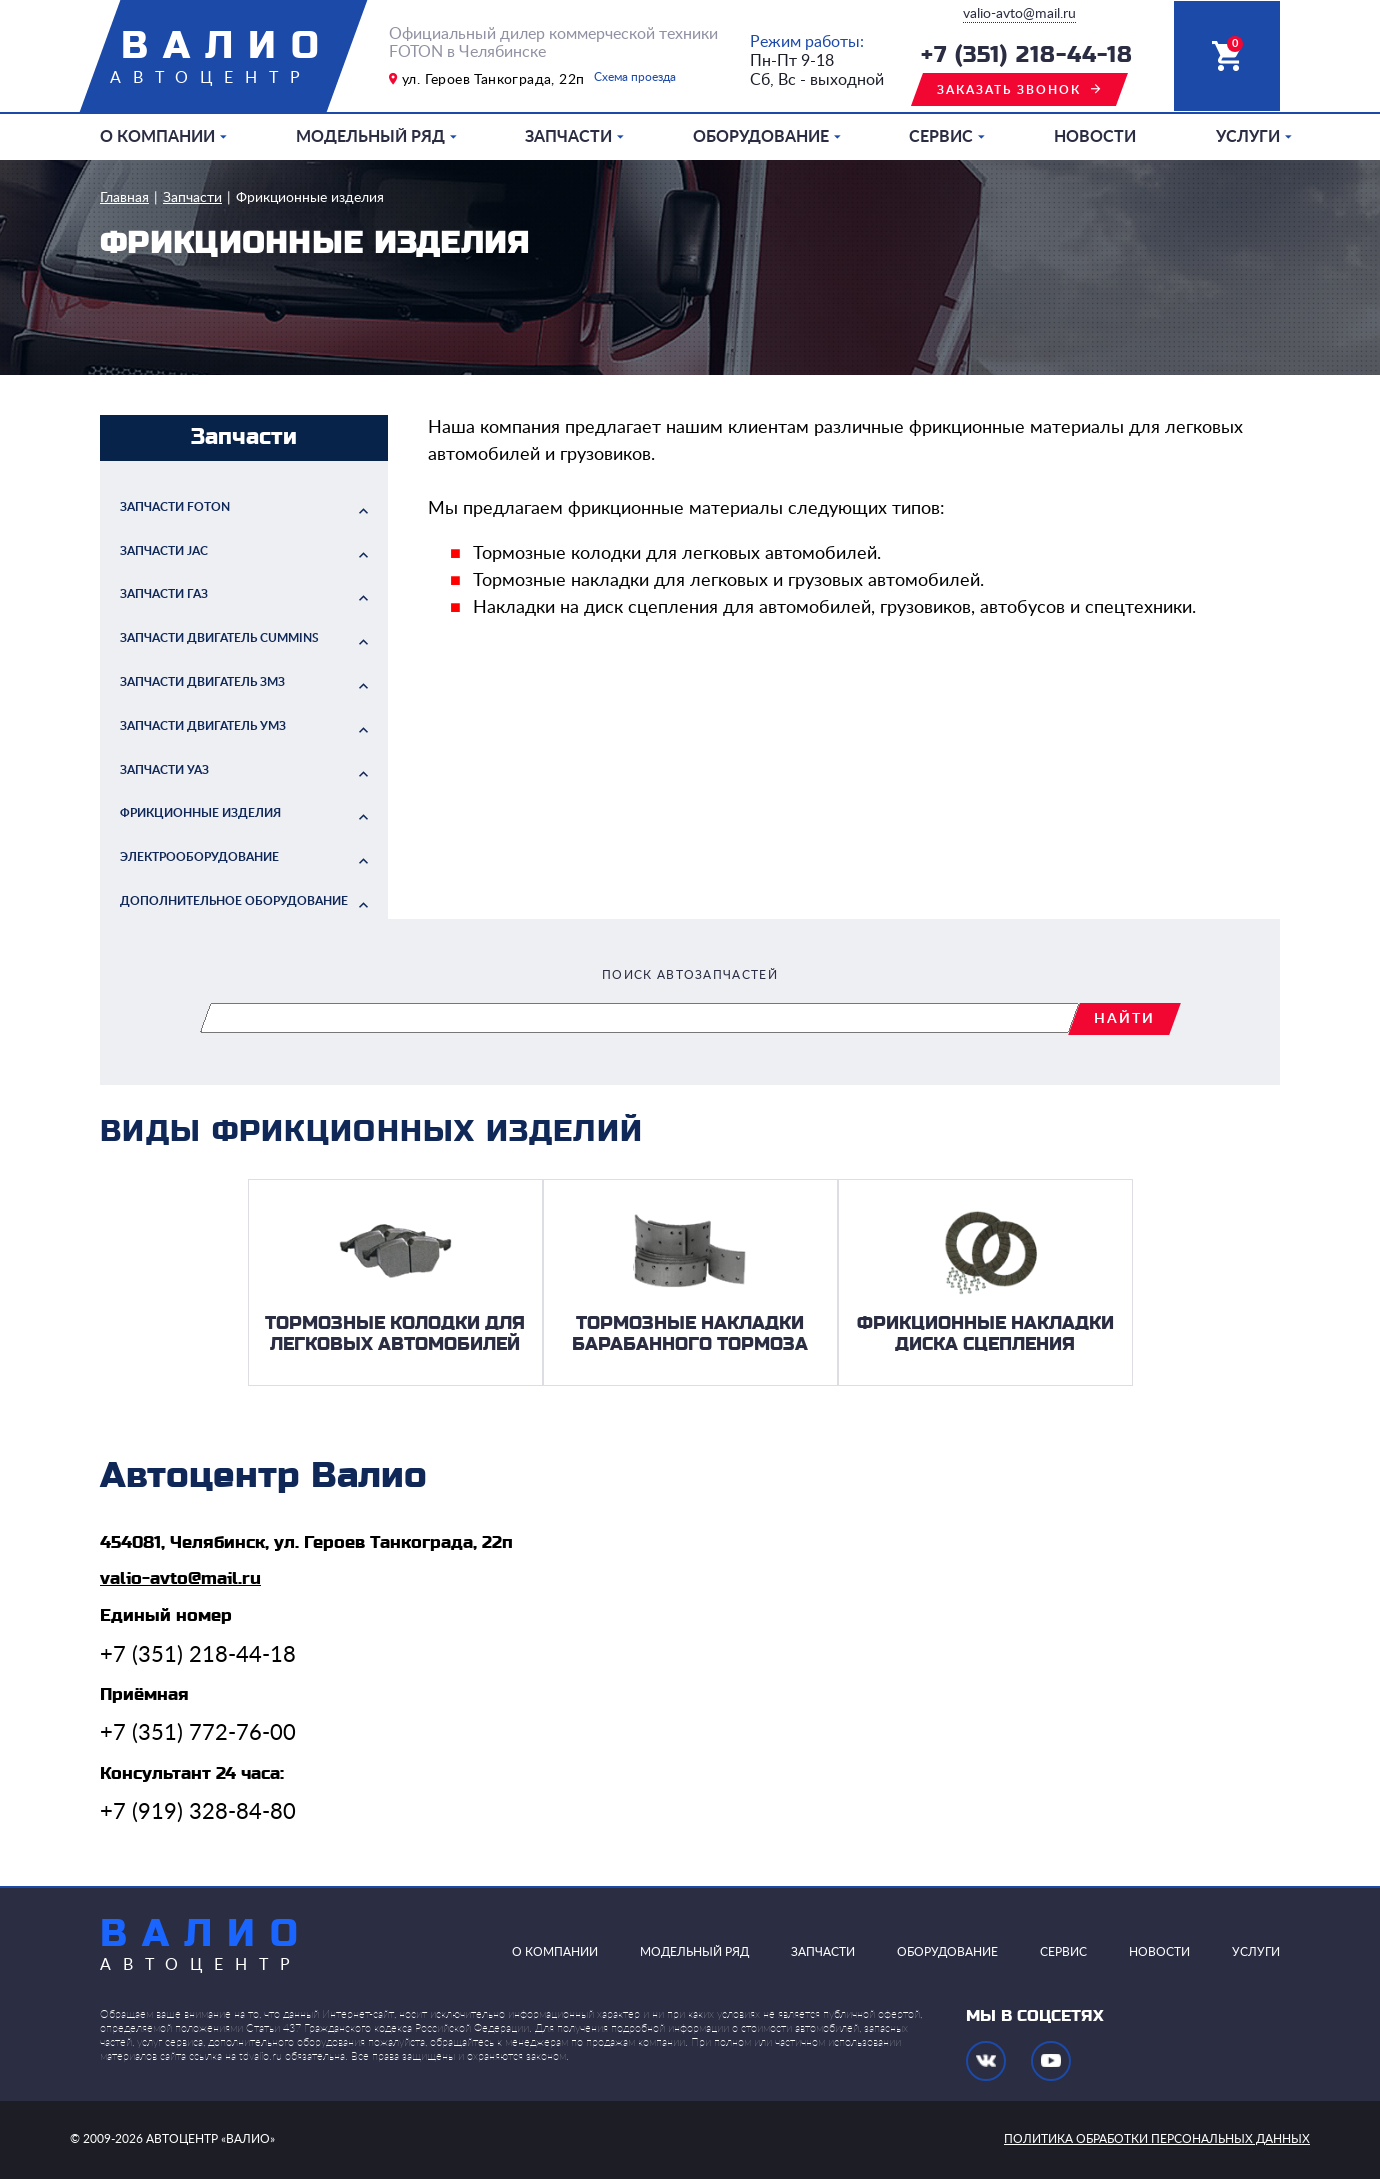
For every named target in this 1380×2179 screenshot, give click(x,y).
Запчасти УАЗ (164, 770)
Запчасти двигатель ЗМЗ (202, 682)
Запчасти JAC (164, 551)
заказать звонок (1009, 90)
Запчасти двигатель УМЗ (203, 726)
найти (1124, 1019)
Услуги (1248, 137)
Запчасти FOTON (175, 507)
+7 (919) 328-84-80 (198, 1812)
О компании (157, 137)
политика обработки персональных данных (1157, 2139)
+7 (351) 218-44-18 (1027, 55)
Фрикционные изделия (310, 198)
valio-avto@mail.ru (1019, 14)
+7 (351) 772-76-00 (198, 1733)
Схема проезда (635, 77)
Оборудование (761, 137)
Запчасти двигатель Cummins (219, 638)
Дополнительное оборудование (234, 901)
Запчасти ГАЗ (164, 594)
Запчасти (568, 137)
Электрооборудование (199, 857)
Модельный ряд (370, 137)
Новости (1095, 137)
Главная (124, 198)
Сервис (941, 137)
